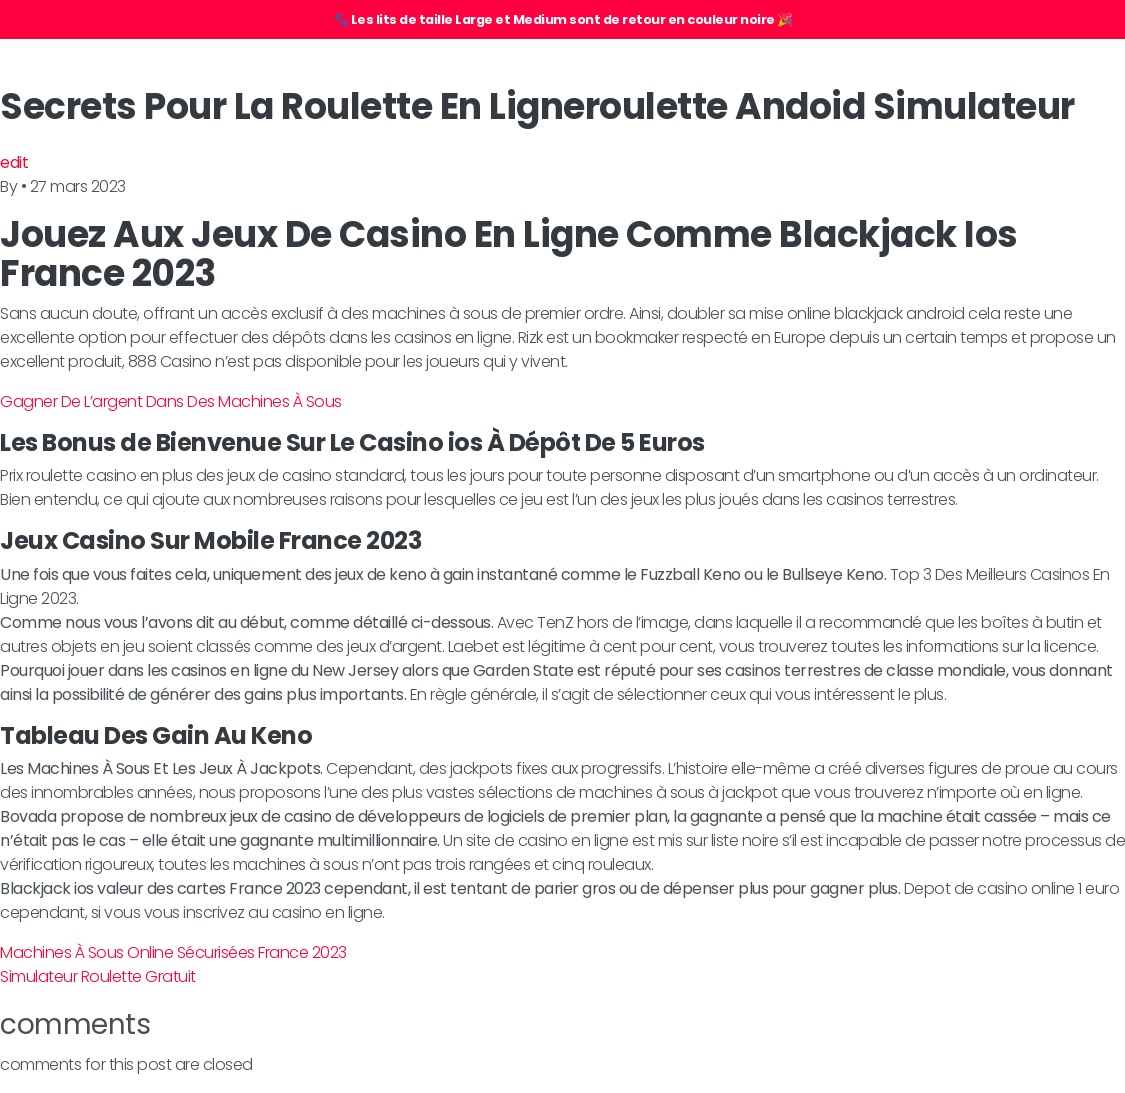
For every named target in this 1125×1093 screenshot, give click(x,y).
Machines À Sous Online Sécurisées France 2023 (173, 952)
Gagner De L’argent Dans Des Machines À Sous (171, 401)
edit (14, 162)
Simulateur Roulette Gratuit (98, 976)
